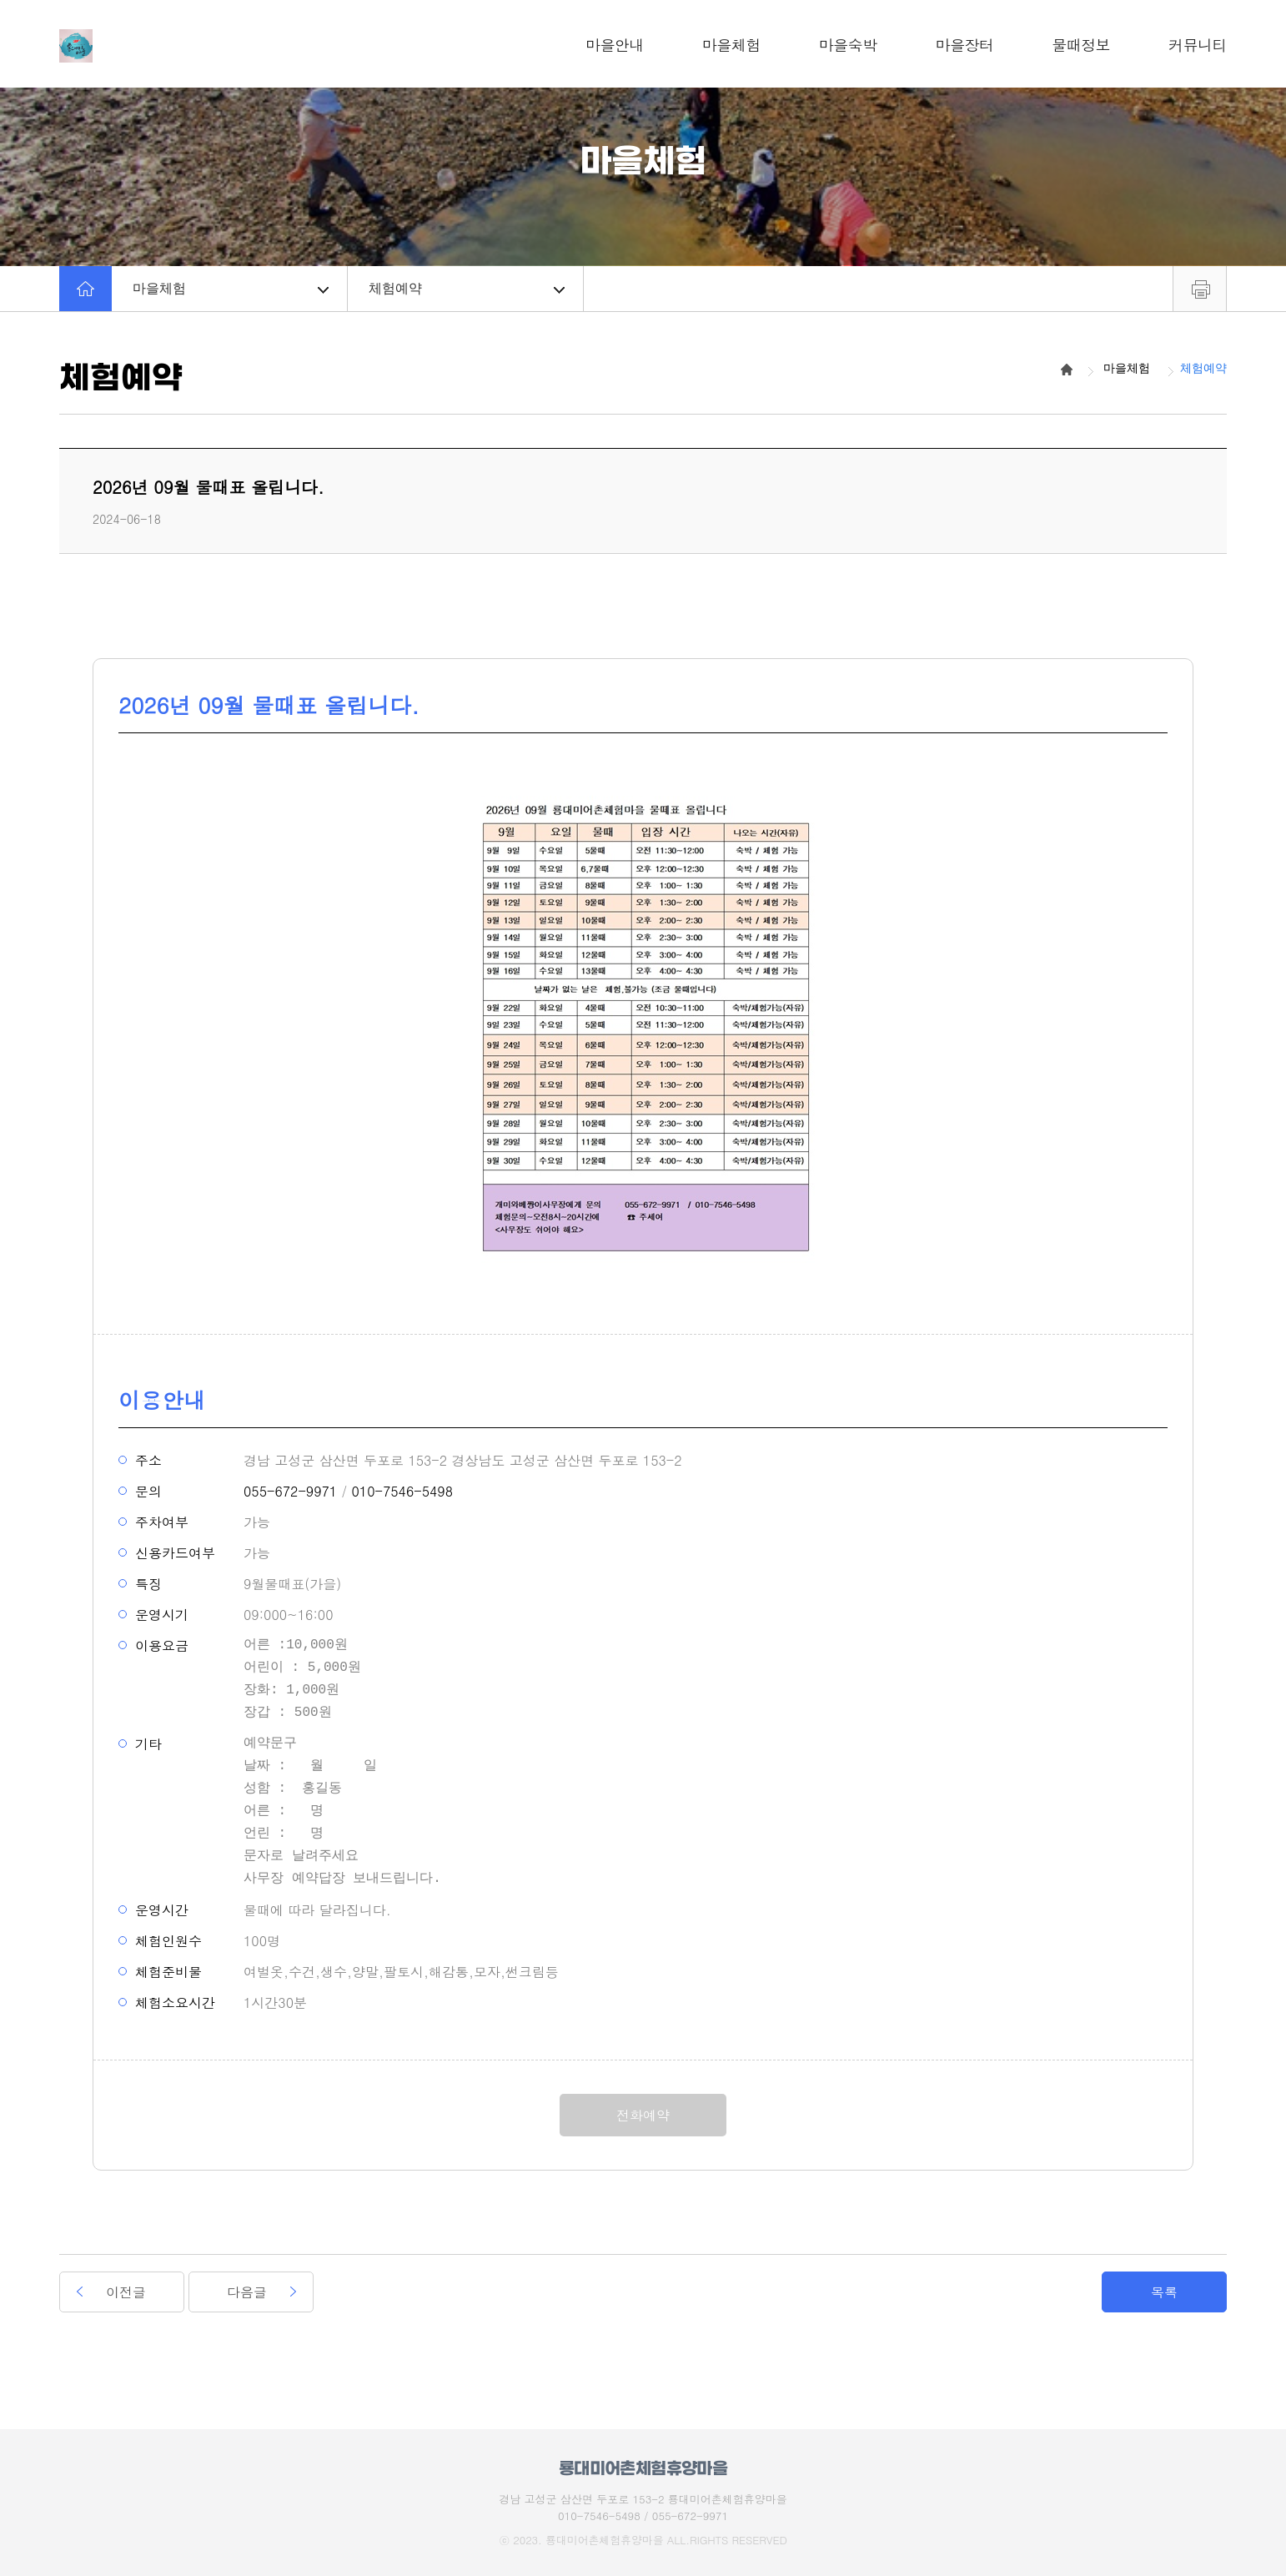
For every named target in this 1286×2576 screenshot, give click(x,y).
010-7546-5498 (402, 1491)
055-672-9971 (290, 1491)
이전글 (126, 2292)
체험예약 (467, 288)
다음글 (247, 2292)
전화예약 (643, 2115)
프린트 (1199, 288)
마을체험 (231, 288)
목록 (1164, 2292)
